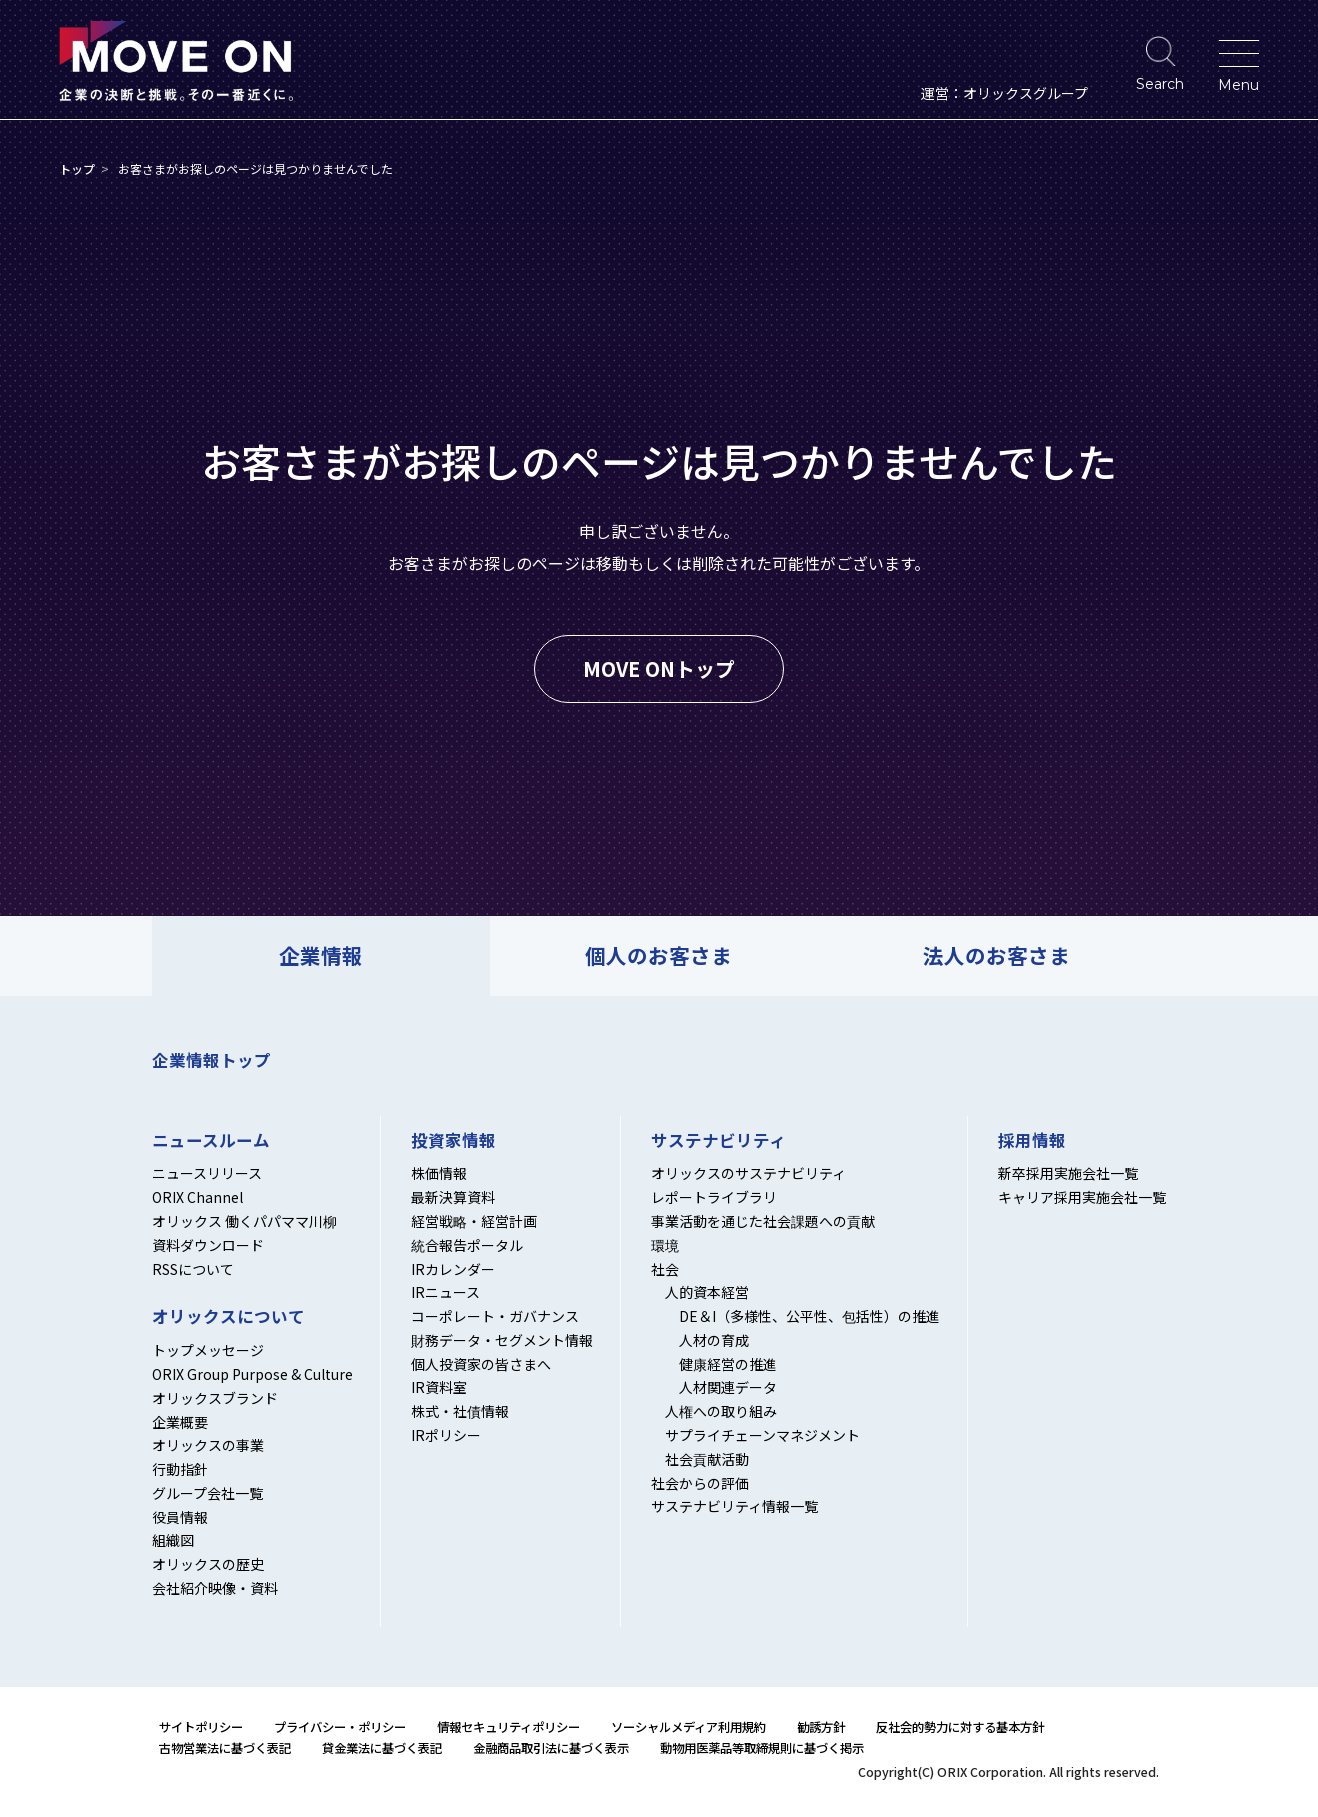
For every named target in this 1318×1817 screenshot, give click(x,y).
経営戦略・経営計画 (474, 1221)
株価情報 (439, 1173)
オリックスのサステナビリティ (748, 1173)
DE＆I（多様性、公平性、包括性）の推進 (809, 1316)
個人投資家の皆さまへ (481, 1364)
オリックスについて (228, 1317)
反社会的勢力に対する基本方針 (960, 1727)
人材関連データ (728, 1387)
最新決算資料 (453, 1197)
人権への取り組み (721, 1411)
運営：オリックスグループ (1004, 93)
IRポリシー (446, 1435)
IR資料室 (439, 1387)
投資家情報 (453, 1141)
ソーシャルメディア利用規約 (688, 1727)
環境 (665, 1245)
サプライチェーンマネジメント (762, 1435)
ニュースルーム (211, 1141)
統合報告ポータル (467, 1245)
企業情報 (321, 955)
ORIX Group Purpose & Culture (252, 1374)
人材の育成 (714, 1340)
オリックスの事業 (208, 1445)
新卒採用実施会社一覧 (1068, 1173)
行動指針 (180, 1469)
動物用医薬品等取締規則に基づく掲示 (762, 1748)
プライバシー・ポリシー (340, 1727)
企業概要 (180, 1422)
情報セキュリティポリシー (508, 1727)
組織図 (173, 1540)
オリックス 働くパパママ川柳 (244, 1221)
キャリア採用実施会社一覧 (1082, 1197)
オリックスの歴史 (208, 1564)
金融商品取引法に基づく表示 (551, 1748)
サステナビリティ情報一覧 (734, 1506)
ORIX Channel (197, 1197)
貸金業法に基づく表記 (382, 1748)
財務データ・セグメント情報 (502, 1340)
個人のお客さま (658, 955)
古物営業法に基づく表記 (225, 1748)
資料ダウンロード (208, 1245)
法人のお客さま (996, 955)
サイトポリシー (201, 1727)
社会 (665, 1269)
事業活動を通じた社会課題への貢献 (763, 1221)
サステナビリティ (718, 1141)
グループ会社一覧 (207, 1493)
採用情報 (1032, 1141)
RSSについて (193, 1269)
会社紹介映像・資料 (215, 1588)
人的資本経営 (707, 1292)
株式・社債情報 (460, 1411)
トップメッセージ (208, 1350)
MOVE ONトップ (659, 668)
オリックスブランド (215, 1398)
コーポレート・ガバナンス (495, 1316)
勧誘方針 (821, 1727)
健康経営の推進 (728, 1364)
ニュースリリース (207, 1173)
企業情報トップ (211, 1060)
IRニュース (445, 1292)
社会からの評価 (700, 1483)
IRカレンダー (453, 1269)
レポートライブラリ (714, 1197)
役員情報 (180, 1517)
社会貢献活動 (707, 1459)
